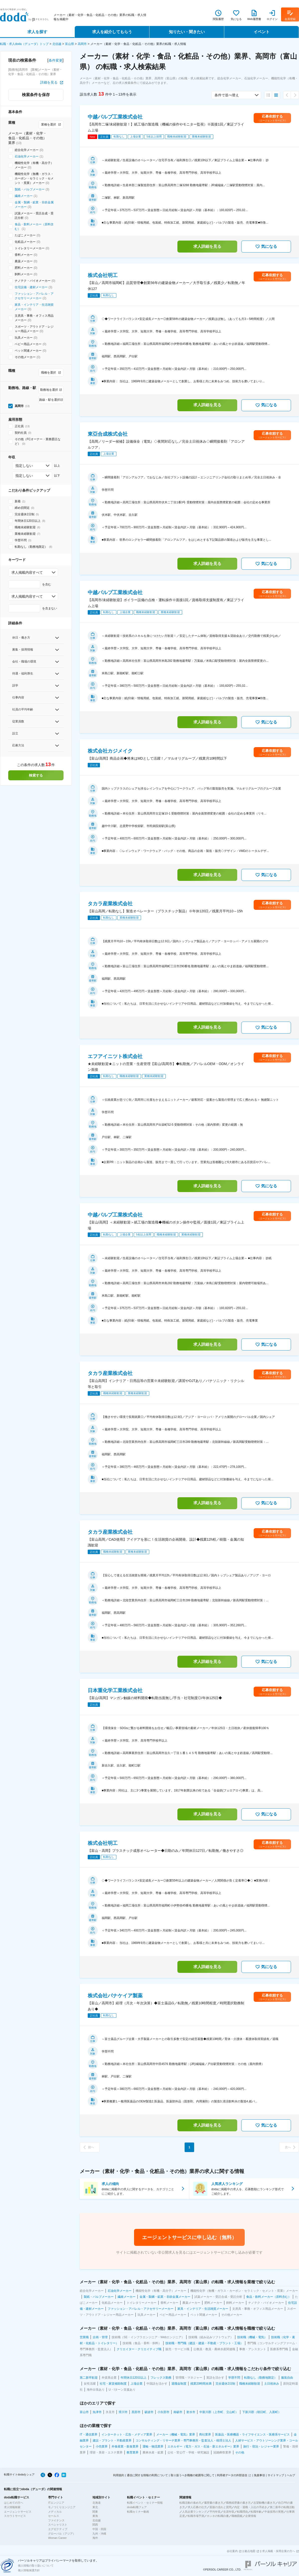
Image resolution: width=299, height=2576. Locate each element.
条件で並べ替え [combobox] (227, 95)
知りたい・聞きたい (187, 32)
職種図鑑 (236, 2515)
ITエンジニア (56, 2502)
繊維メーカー (24, 196)
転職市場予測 (196, 2515)
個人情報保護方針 (29, 2570)
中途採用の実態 (274, 2511)
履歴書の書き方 (213, 2502)
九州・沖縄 (99, 2533)
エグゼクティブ (57, 2529)
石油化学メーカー (27, 156)
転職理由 (242, 2511)
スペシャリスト (57, 2524)
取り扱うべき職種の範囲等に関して (193, 2475)
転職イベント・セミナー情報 (145, 2502)
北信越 (56, 44)
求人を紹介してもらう (112, 32)
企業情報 (250, 2515)
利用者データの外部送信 (232, 2475)
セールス (53, 2515)
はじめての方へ (13, 2502)
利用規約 (118, 2475)
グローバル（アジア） (61, 2533)
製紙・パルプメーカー (30, 189)
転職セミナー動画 (138, 2511)
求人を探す (37, 32)
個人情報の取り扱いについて (36, 2565)
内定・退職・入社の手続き (250, 2507)
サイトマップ (276, 2475)
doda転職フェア (137, 2507)
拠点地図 (249, 2551)
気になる (266, 246)
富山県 (69, 44)
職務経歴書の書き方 (238, 2502)
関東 (95, 2511)
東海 (95, 2515)
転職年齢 (256, 2511)
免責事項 (259, 2475)
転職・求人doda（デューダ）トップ (24, 44)
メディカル (55, 2511)
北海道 (96, 2502)
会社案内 (232, 2551)
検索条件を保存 (36, 95)
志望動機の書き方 (264, 2502)
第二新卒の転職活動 (282, 2507)
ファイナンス (56, 2520)
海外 (95, 2537)
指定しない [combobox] (24, 466)
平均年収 (215, 2511)
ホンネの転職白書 (218, 2515)
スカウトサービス (15, 2515)
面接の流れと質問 (220, 2507)
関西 (95, 2524)
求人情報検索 (12, 2507)
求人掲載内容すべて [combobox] (27, 572)
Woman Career (57, 2537)
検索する (36, 775)
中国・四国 (99, 2529)
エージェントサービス (17, 2511)
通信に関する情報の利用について (147, 2475)
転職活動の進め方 (190, 2502)
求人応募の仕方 (197, 2507)
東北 (95, 2507)
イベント (262, 32)
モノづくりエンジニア (61, 2507)
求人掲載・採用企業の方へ (278, 2551)
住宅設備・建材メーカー (31, 287)
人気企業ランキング (194, 2511)
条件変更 (56, 60)
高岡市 (82, 44)
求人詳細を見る (207, 246)
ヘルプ (291, 2475)
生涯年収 (228, 2511)
